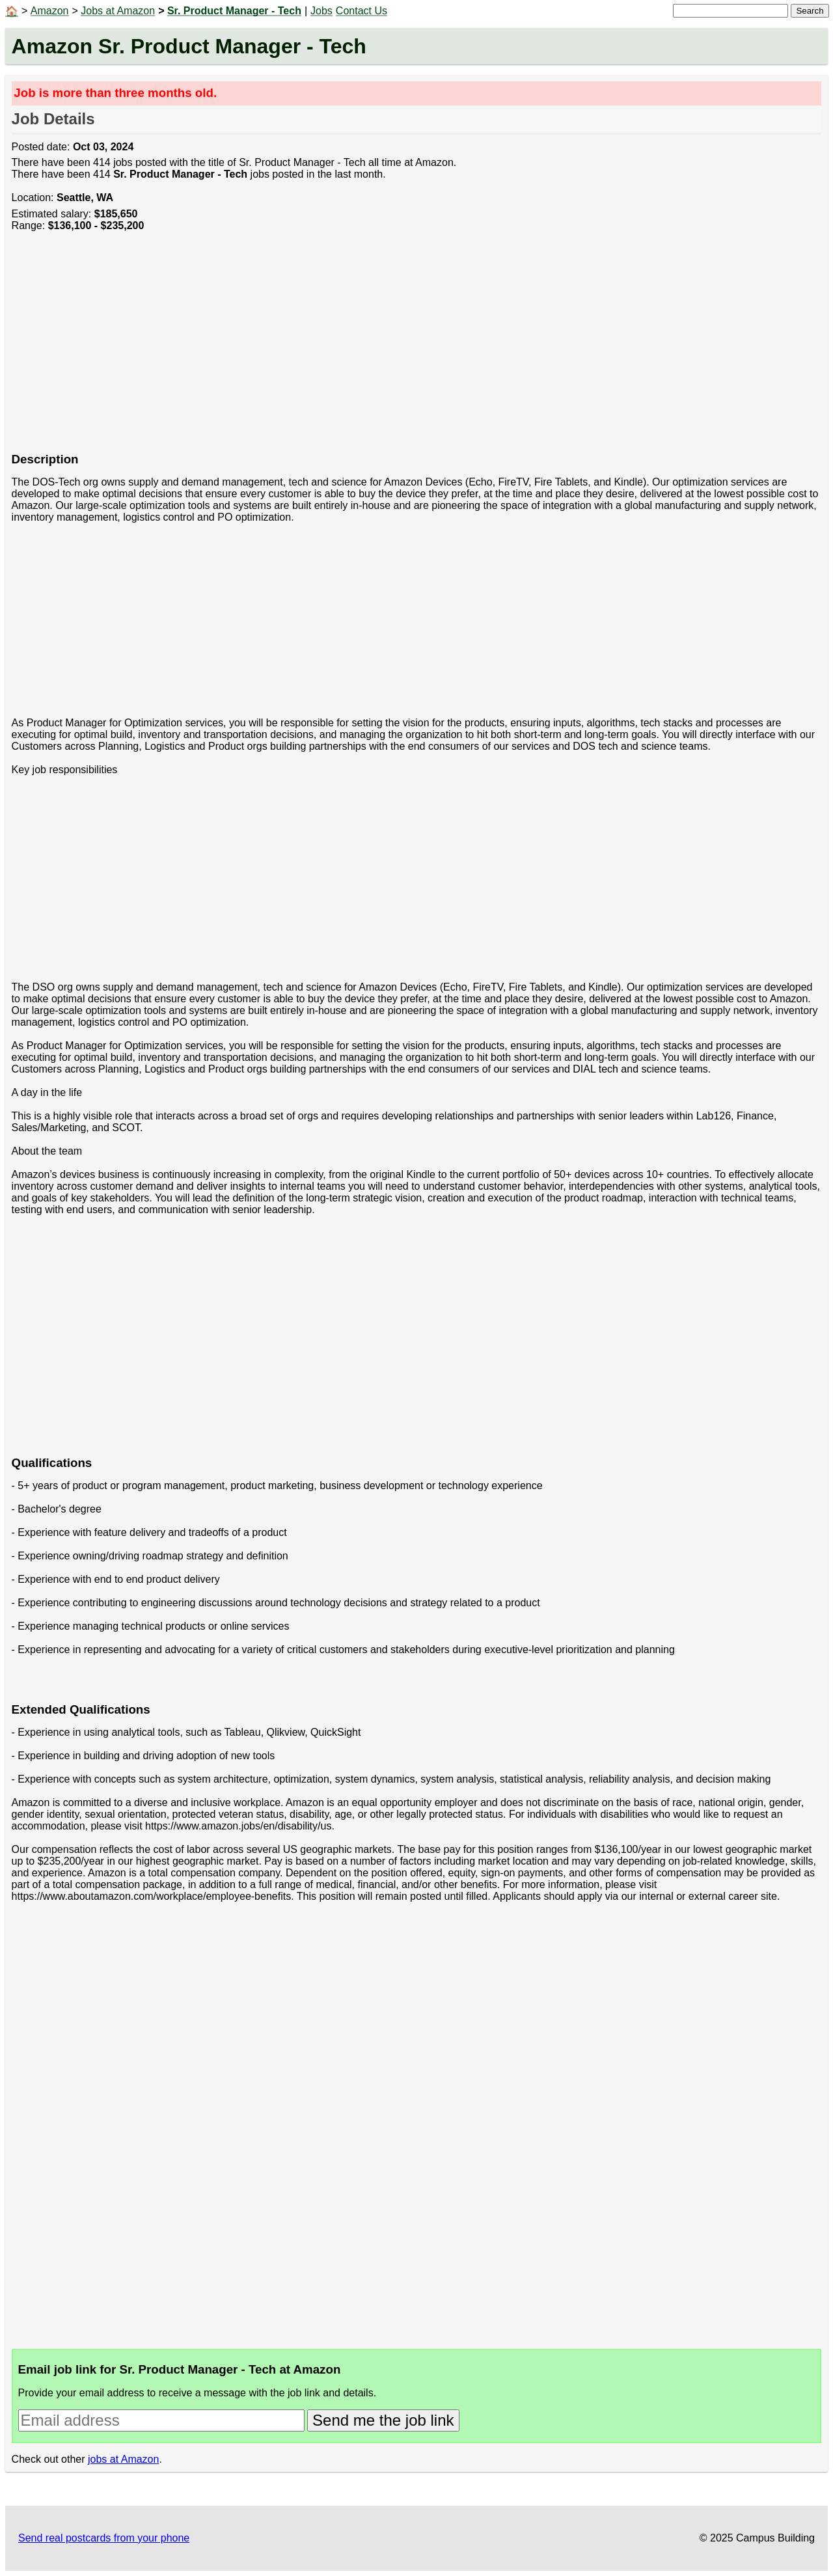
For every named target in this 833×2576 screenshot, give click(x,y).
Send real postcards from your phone (103, 2537)
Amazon (50, 10)
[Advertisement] (402, 349)
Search (809, 11)
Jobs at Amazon (118, 10)
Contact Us (361, 10)
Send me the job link (383, 2420)
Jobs (321, 10)
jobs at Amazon (123, 2459)
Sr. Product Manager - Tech (234, 10)
